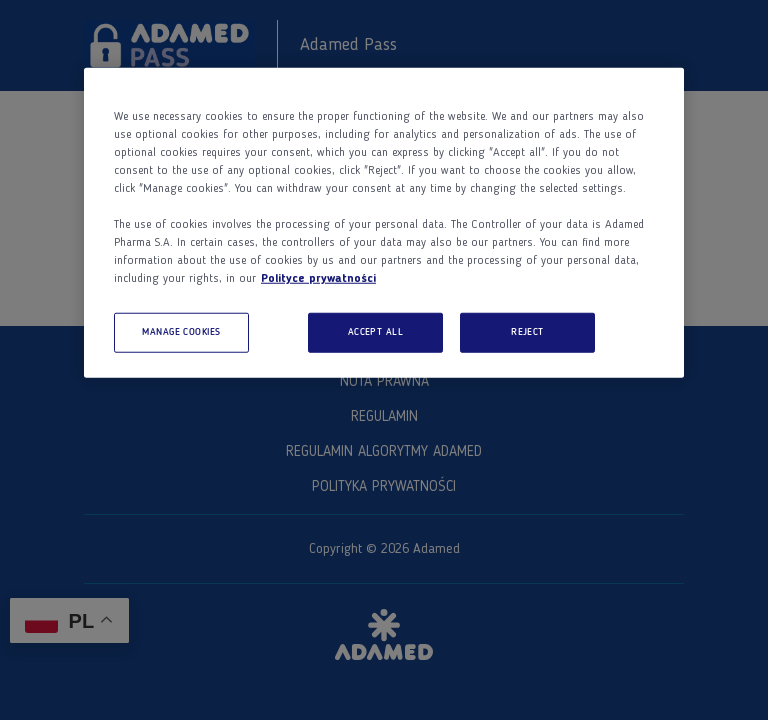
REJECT (527, 332)
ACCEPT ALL (376, 332)
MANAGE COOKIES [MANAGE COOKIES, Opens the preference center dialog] (181, 332)
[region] (384, 223)
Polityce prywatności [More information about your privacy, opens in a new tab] (318, 279)
